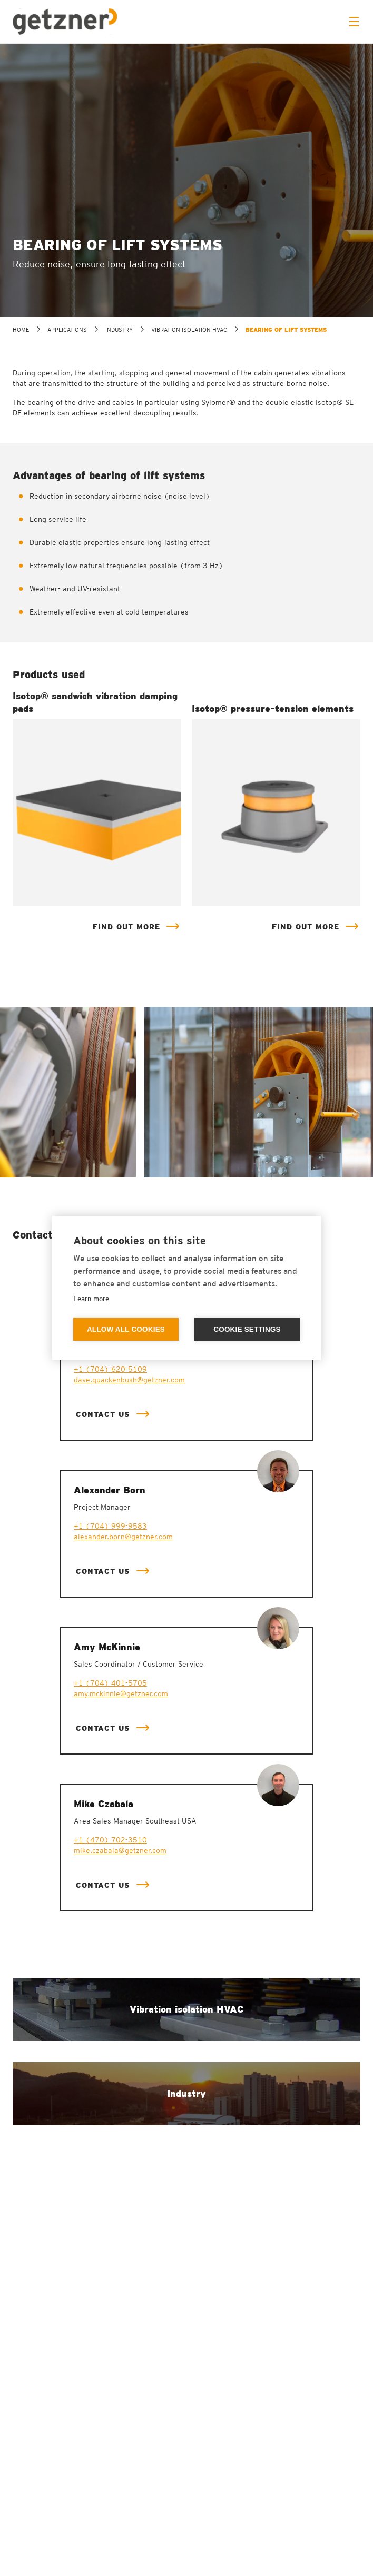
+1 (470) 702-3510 (110, 1840)
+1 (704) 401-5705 (110, 1683)
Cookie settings (247, 1329)
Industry (119, 329)
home (21, 329)
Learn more (91, 1299)
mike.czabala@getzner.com (120, 1850)
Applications (67, 329)
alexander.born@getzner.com (123, 1536)
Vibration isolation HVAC (189, 329)
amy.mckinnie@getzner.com (121, 1693)
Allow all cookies (126, 1329)
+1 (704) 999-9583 (110, 1526)
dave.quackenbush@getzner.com (129, 1379)
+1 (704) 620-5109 (110, 1369)
